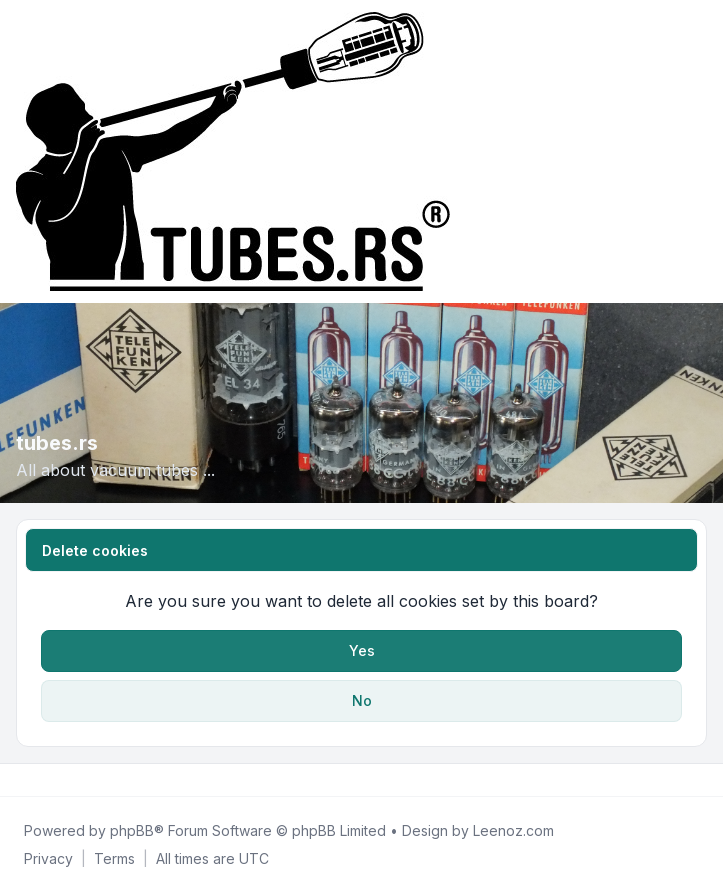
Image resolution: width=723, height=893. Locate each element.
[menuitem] (48, 859)
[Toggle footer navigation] (699, 780)
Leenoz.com (513, 830)
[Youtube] (52, 780)
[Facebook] (20, 780)
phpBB (132, 830)
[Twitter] (36, 780)
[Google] (68, 780)
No (362, 700)
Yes (362, 650)
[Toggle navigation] (699, 152)
